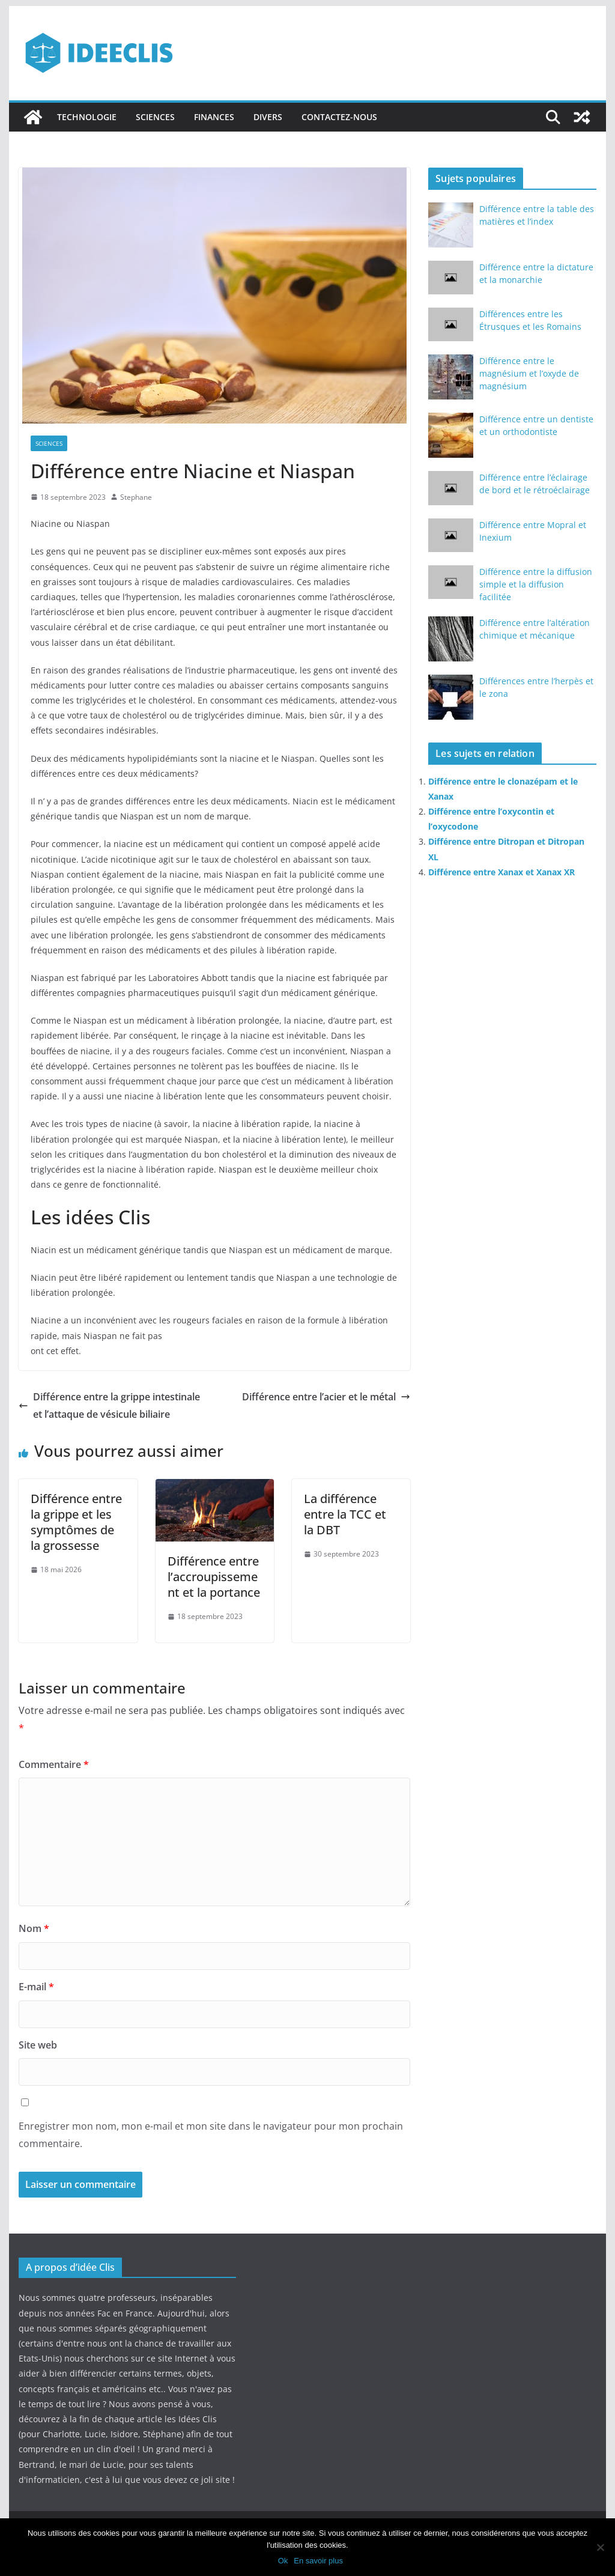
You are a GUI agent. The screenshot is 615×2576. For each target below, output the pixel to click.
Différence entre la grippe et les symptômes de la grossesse (76, 1522)
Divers (267, 117)
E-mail (36, 1986)
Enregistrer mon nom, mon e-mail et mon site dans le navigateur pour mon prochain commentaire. (211, 2134)
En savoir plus (318, 2560)
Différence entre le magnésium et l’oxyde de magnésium (529, 373)
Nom (34, 1928)
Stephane (136, 497)
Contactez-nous (339, 117)
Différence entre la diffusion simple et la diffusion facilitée (535, 584)
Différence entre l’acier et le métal (326, 1396)
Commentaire (54, 1764)
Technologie (87, 117)
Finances (214, 117)
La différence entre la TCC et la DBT (345, 1514)
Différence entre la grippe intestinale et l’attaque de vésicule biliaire (109, 1405)
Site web (38, 2045)
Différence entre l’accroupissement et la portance (214, 1576)
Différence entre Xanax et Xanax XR (501, 872)
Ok (283, 2560)
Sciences (155, 117)
